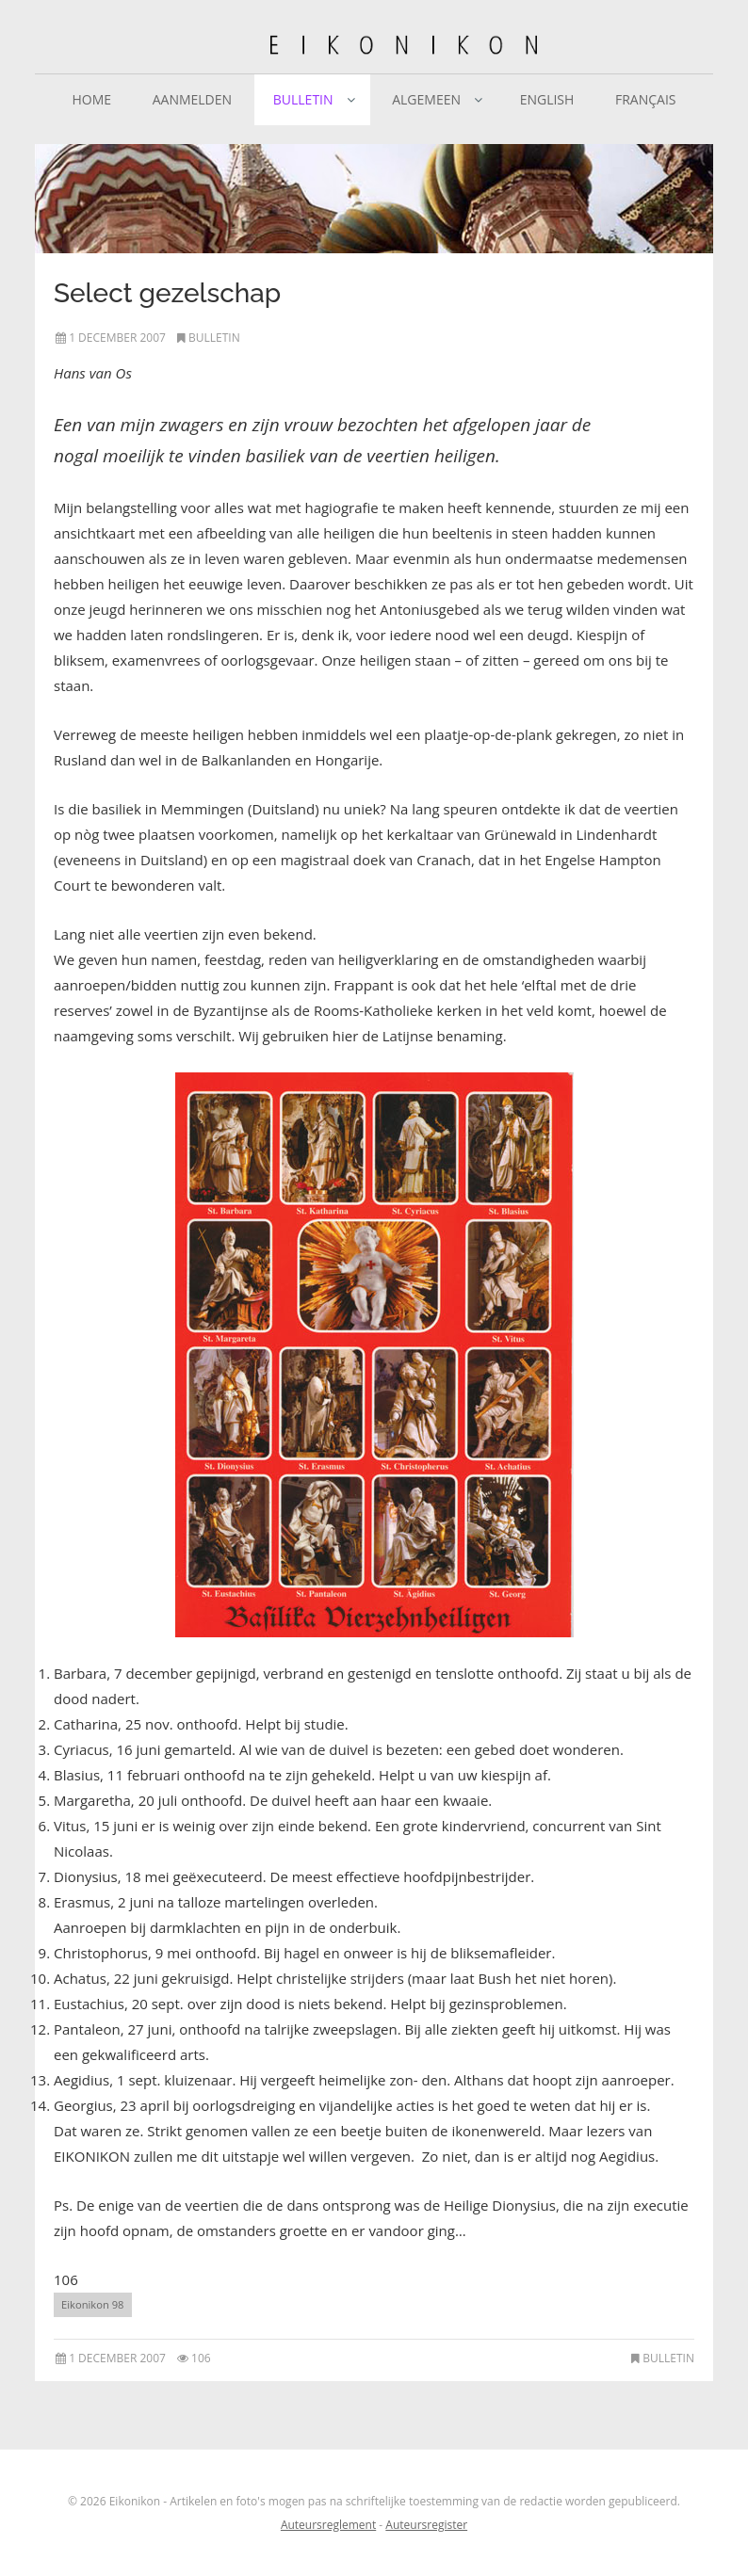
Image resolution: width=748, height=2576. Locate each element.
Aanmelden (192, 99)
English (547, 99)
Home (91, 99)
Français (645, 99)
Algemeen (426, 99)
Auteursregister (426, 2525)
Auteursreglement (328, 2525)
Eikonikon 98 (92, 2304)
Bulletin (303, 99)
